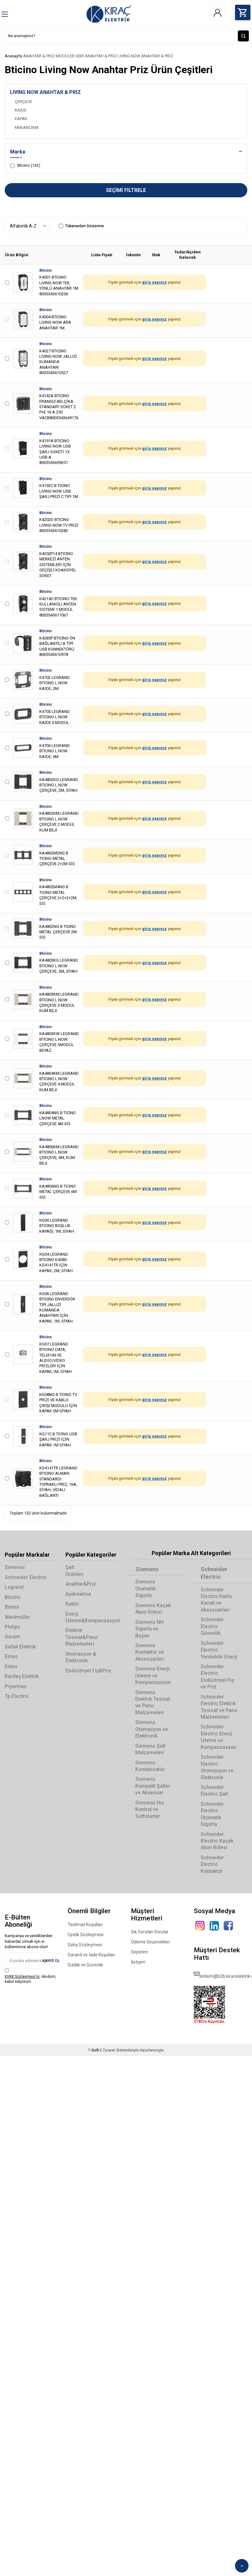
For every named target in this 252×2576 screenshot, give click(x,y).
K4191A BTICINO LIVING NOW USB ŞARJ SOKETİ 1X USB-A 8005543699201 (55, 451)
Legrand (14, 1587)
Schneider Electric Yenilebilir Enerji (219, 1650)
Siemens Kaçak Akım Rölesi (153, 1608)
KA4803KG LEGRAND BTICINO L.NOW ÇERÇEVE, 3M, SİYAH (58, 966)
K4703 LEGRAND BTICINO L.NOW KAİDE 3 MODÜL (54, 717)
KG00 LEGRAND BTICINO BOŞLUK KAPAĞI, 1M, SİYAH (56, 1226)
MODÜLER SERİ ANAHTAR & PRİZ (86, 56)
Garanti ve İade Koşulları (91, 1955)
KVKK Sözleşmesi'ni (22, 1976)
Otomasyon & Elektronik (81, 1657)
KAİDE (20, 110)
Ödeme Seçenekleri (150, 1942)
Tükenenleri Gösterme (81, 226)
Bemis (12, 1607)
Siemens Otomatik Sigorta (146, 1589)
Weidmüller (18, 1617)
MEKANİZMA (27, 127)
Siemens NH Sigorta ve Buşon (150, 1629)
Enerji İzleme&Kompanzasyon (91, 1617)
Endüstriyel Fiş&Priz (88, 1671)
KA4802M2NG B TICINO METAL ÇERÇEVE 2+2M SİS (57, 858)
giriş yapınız (154, 282)
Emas (11, 1657)
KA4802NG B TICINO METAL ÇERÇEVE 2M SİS (58, 932)
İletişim (138, 1962)
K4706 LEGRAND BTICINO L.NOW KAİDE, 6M (54, 751)
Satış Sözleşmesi (85, 1945)
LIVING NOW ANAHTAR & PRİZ (145, 56)
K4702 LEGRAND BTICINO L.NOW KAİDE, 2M (54, 683)
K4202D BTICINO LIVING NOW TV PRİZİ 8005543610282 (58, 525)
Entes (11, 1667)
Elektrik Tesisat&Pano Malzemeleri (81, 1637)
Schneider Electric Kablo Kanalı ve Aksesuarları (216, 1600)
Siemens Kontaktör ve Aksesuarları (150, 1652)
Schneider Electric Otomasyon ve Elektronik (217, 1767)
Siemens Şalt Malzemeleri (151, 1749)
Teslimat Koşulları (85, 1924)
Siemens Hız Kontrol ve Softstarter (150, 1809)
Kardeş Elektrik (22, 1677)
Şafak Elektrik (20, 1647)
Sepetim (139, 1952)
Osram (12, 1637)
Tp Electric (17, 1696)
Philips (12, 1627)
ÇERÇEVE (23, 101)
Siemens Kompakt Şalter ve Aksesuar (153, 1786)
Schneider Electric (26, 1577)
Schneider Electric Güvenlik (212, 1626)
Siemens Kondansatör (150, 1766)
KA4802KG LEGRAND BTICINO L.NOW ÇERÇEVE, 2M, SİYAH (58, 785)
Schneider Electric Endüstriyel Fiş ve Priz (217, 1677)
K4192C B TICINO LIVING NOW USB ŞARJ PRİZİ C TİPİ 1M (58, 491)
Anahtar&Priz (80, 1584)
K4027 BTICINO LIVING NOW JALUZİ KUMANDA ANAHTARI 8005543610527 (58, 362)
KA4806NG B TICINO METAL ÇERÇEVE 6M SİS (58, 1192)
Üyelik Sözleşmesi (86, 1934)
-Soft (94, 2050)
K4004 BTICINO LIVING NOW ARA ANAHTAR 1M (55, 322)
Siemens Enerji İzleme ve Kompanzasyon (154, 1676)
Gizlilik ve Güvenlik (85, 1965)
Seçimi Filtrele (126, 190)
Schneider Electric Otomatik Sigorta (212, 1814)
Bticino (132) (25, 165)
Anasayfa (13, 56)
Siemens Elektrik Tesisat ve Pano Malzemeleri (153, 1702)
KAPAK (21, 119)
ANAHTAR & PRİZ (39, 56)
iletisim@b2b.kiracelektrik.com (220, 1974)
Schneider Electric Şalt (214, 1791)
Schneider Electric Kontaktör (212, 1864)
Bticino (45, 270)
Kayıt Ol (51, 1960)
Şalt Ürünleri (74, 1571)
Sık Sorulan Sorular (150, 1932)
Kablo (72, 1604)
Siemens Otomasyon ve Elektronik (152, 1729)
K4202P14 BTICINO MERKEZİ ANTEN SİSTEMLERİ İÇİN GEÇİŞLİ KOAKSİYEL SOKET (57, 565)
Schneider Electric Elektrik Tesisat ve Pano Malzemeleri (219, 1707)
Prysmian (15, 1686)
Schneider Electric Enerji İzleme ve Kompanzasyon (219, 1737)
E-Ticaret (107, 2050)
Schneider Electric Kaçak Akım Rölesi (217, 1841)
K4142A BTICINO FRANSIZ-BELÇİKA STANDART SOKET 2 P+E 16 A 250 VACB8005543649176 (58, 407)
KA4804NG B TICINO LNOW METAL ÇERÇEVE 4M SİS (57, 1118)
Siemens (15, 1568)
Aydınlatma (78, 1594)
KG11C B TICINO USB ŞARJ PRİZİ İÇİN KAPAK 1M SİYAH (58, 1440)
